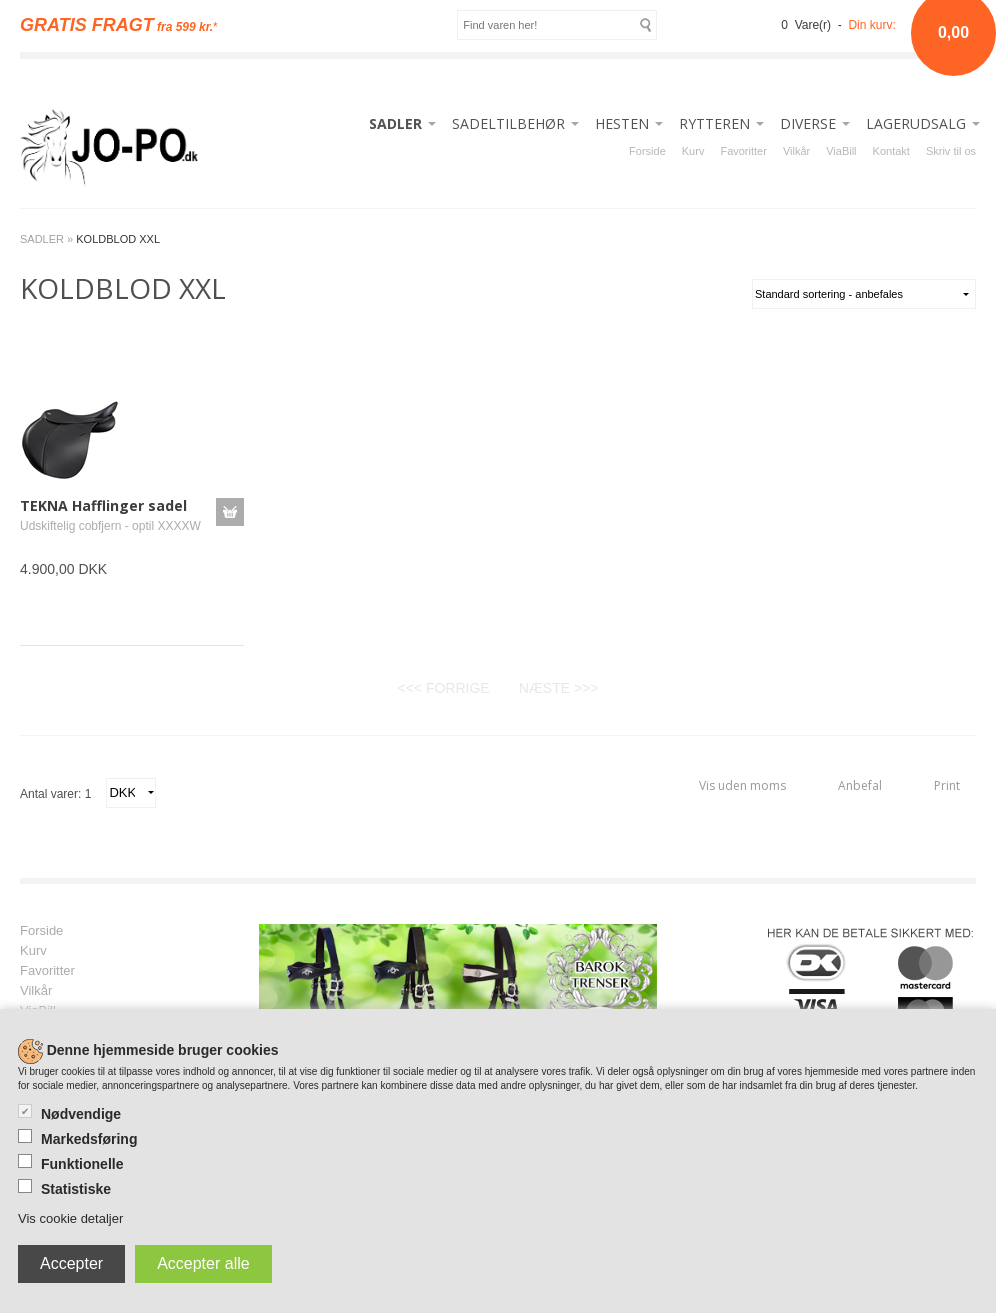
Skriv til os (951, 151)
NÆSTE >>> (559, 688)
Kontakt (891, 151)
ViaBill (841, 151)
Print (947, 785)
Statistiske (76, 1189)
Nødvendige (81, 1114)
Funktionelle (82, 1164)
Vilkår (796, 151)
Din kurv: (871, 25)
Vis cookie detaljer (70, 1218)
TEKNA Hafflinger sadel (103, 505)
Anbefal (860, 785)
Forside (647, 151)
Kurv (693, 151)
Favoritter (743, 151)
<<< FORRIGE (443, 688)
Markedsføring (89, 1139)
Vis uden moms (742, 785)
